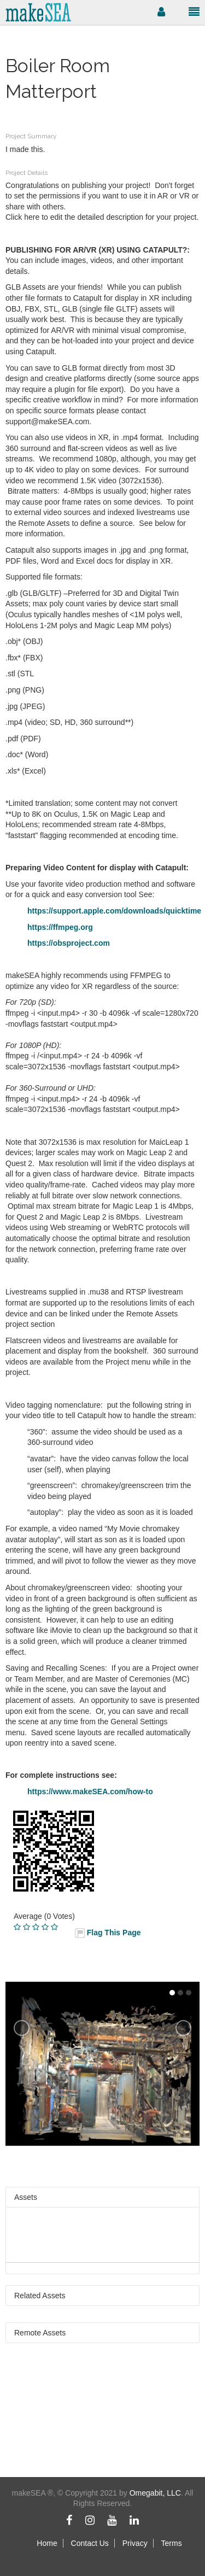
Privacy (135, 2543)
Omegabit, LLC (155, 2493)
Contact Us (90, 2543)
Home (47, 2543)
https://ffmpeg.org (60, 927)
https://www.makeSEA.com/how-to (90, 1791)
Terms (171, 2543)
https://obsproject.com (68, 943)
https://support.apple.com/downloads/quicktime (114, 910)
